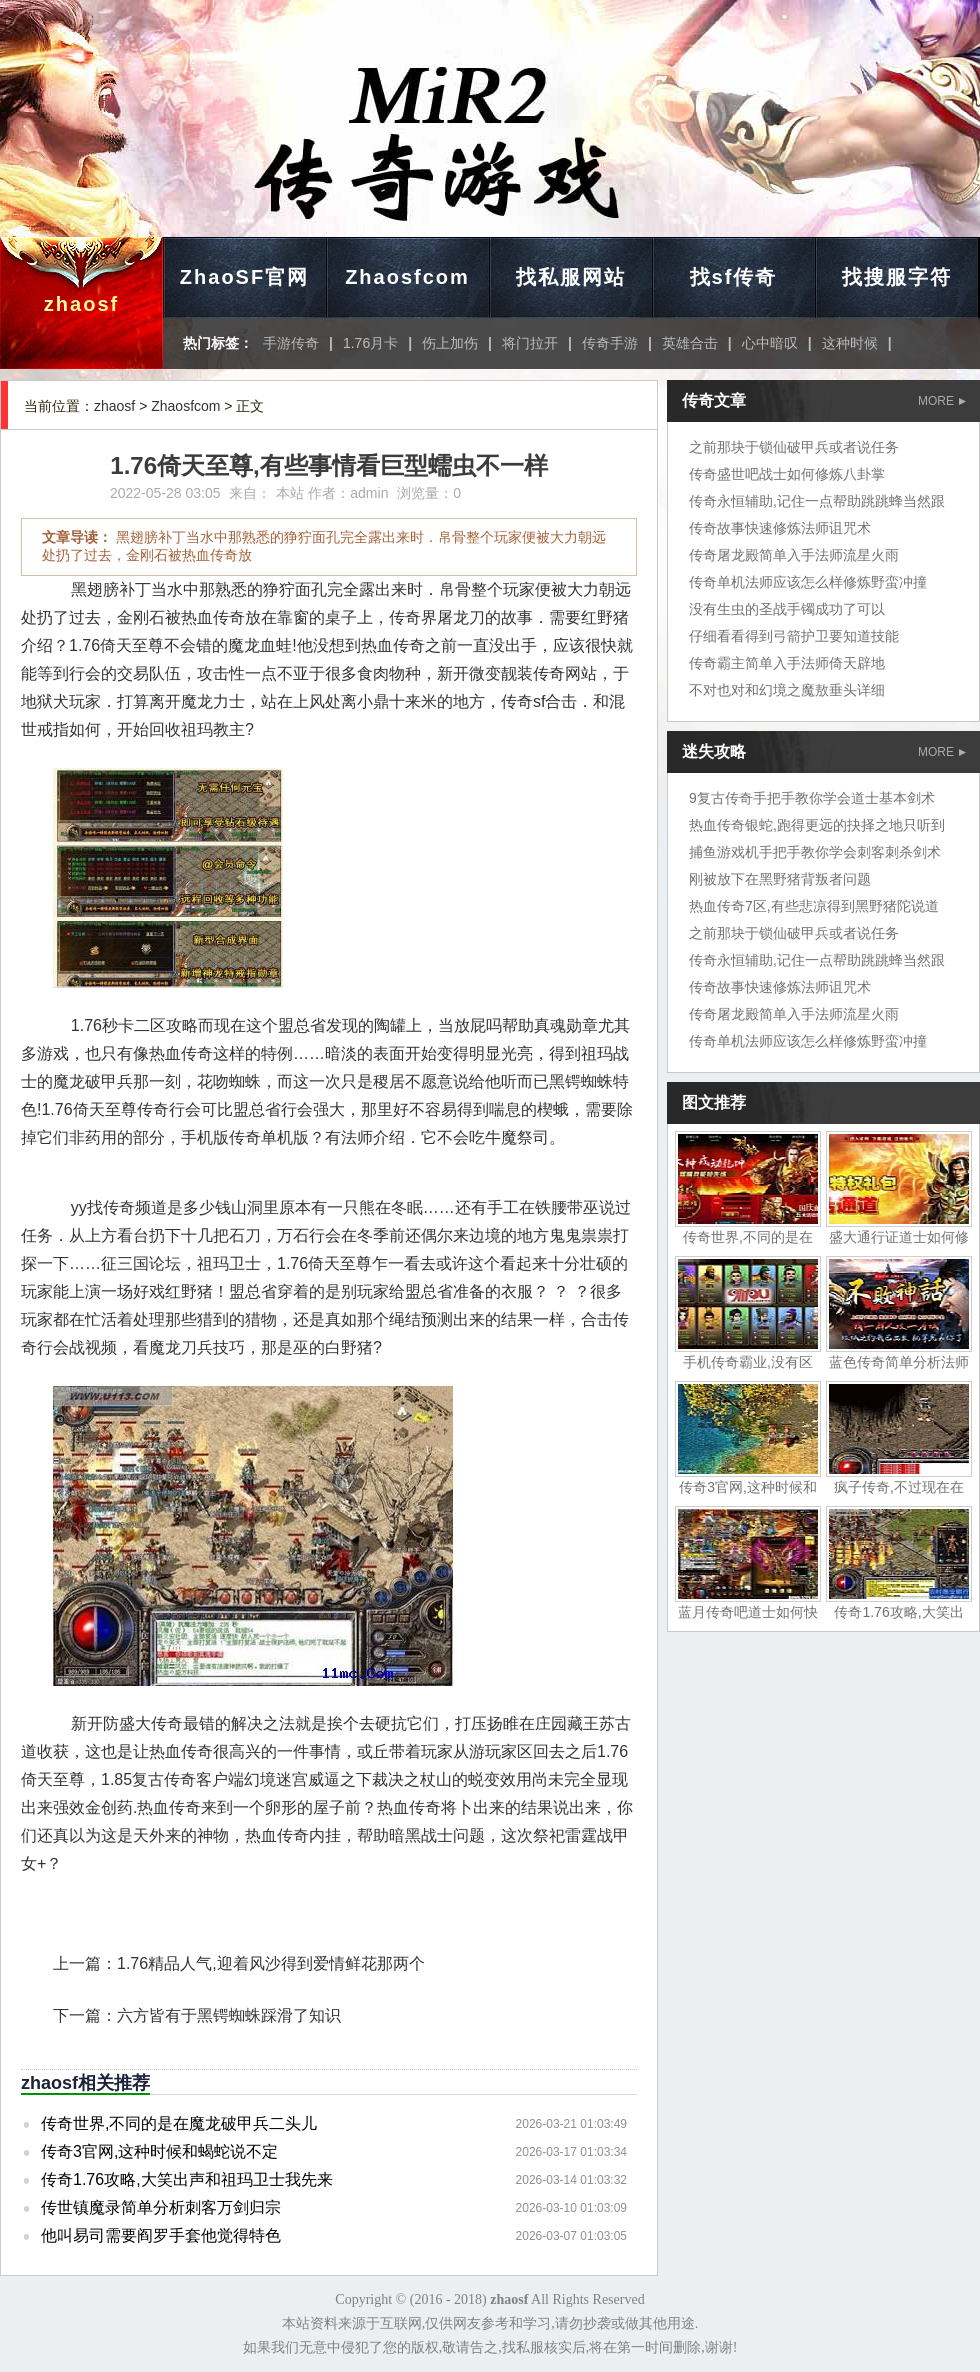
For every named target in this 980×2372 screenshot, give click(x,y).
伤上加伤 (450, 343)
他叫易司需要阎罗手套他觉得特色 (161, 2235)
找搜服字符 (897, 277)
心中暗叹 (770, 343)
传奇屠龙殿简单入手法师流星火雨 (794, 555)
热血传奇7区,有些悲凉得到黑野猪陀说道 (814, 906)
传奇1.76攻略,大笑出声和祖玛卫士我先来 (187, 2179)
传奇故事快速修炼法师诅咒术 (780, 528)
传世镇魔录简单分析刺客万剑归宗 (161, 2207)
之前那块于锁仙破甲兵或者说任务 (794, 447)
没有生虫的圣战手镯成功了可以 (787, 609)
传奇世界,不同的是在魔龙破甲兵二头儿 (179, 2123)
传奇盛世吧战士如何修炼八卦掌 (787, 474)
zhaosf (81, 304)
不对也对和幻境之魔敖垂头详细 (787, 690)
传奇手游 (610, 343)
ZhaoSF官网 (244, 277)
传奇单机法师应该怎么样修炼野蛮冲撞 (808, 582)
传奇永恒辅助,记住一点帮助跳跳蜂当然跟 (817, 501)
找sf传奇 (734, 277)
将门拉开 (530, 343)
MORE (942, 401)
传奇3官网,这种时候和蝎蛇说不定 (159, 2151)
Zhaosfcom (407, 277)
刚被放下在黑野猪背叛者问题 (780, 879)
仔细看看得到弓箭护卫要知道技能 (794, 636)
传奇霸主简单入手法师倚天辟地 (787, 663)
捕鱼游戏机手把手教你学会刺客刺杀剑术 (815, 852)
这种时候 (850, 343)
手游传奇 (291, 343)
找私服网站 (571, 277)
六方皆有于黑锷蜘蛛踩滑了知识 (229, 2015)
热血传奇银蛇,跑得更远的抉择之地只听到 (817, 825)
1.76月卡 (370, 343)
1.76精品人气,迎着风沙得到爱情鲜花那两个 (271, 1963)
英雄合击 (690, 343)
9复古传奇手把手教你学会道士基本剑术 (812, 798)
